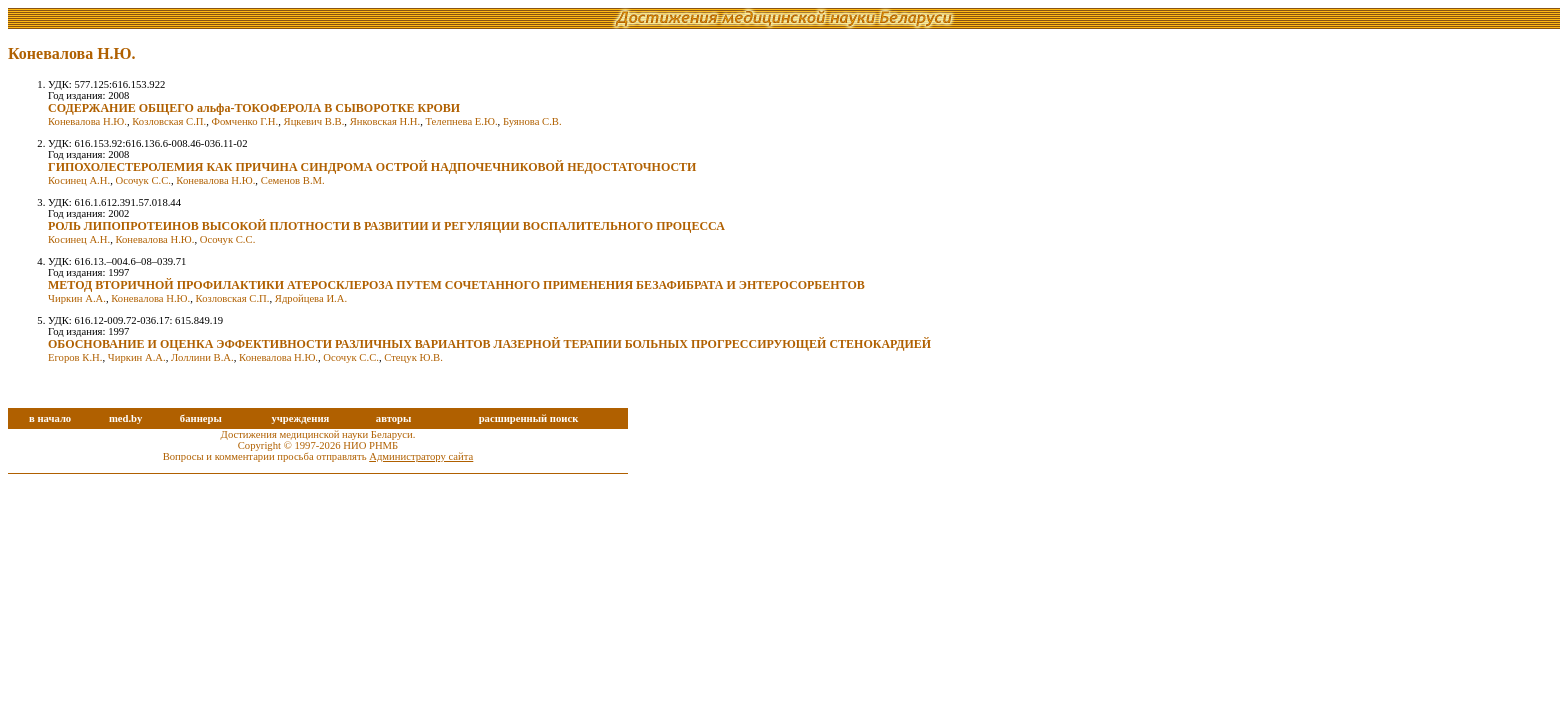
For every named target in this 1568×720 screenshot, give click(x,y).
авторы (394, 418)
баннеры (201, 418)
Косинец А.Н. (79, 180)
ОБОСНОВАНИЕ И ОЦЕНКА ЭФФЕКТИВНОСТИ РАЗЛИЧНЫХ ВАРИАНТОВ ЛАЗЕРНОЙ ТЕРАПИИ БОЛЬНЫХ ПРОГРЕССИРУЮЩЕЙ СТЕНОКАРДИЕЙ (489, 344)
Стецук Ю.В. (413, 357)
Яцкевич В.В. (314, 121)
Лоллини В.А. (202, 357)
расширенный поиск (529, 418)
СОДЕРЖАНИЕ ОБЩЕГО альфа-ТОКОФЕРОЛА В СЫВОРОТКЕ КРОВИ (254, 108)
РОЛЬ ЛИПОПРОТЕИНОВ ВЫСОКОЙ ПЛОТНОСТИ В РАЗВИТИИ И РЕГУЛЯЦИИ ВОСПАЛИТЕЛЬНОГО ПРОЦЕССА (386, 226)
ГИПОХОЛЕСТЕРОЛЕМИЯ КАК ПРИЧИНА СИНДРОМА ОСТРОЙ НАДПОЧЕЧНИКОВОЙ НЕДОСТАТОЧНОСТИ (372, 167)
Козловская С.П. (169, 121)
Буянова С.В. (532, 121)
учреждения (300, 418)
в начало (50, 418)
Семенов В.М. (293, 180)
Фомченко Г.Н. (245, 121)
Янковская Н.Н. (385, 121)
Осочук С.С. (143, 180)
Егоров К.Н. (75, 357)
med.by (125, 418)
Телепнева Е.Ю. (462, 121)
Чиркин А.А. (77, 298)
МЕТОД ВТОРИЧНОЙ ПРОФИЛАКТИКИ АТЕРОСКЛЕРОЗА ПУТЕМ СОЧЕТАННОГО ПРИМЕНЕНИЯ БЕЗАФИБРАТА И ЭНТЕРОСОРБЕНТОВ (456, 285)
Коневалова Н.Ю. (87, 121)
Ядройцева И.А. (311, 298)
